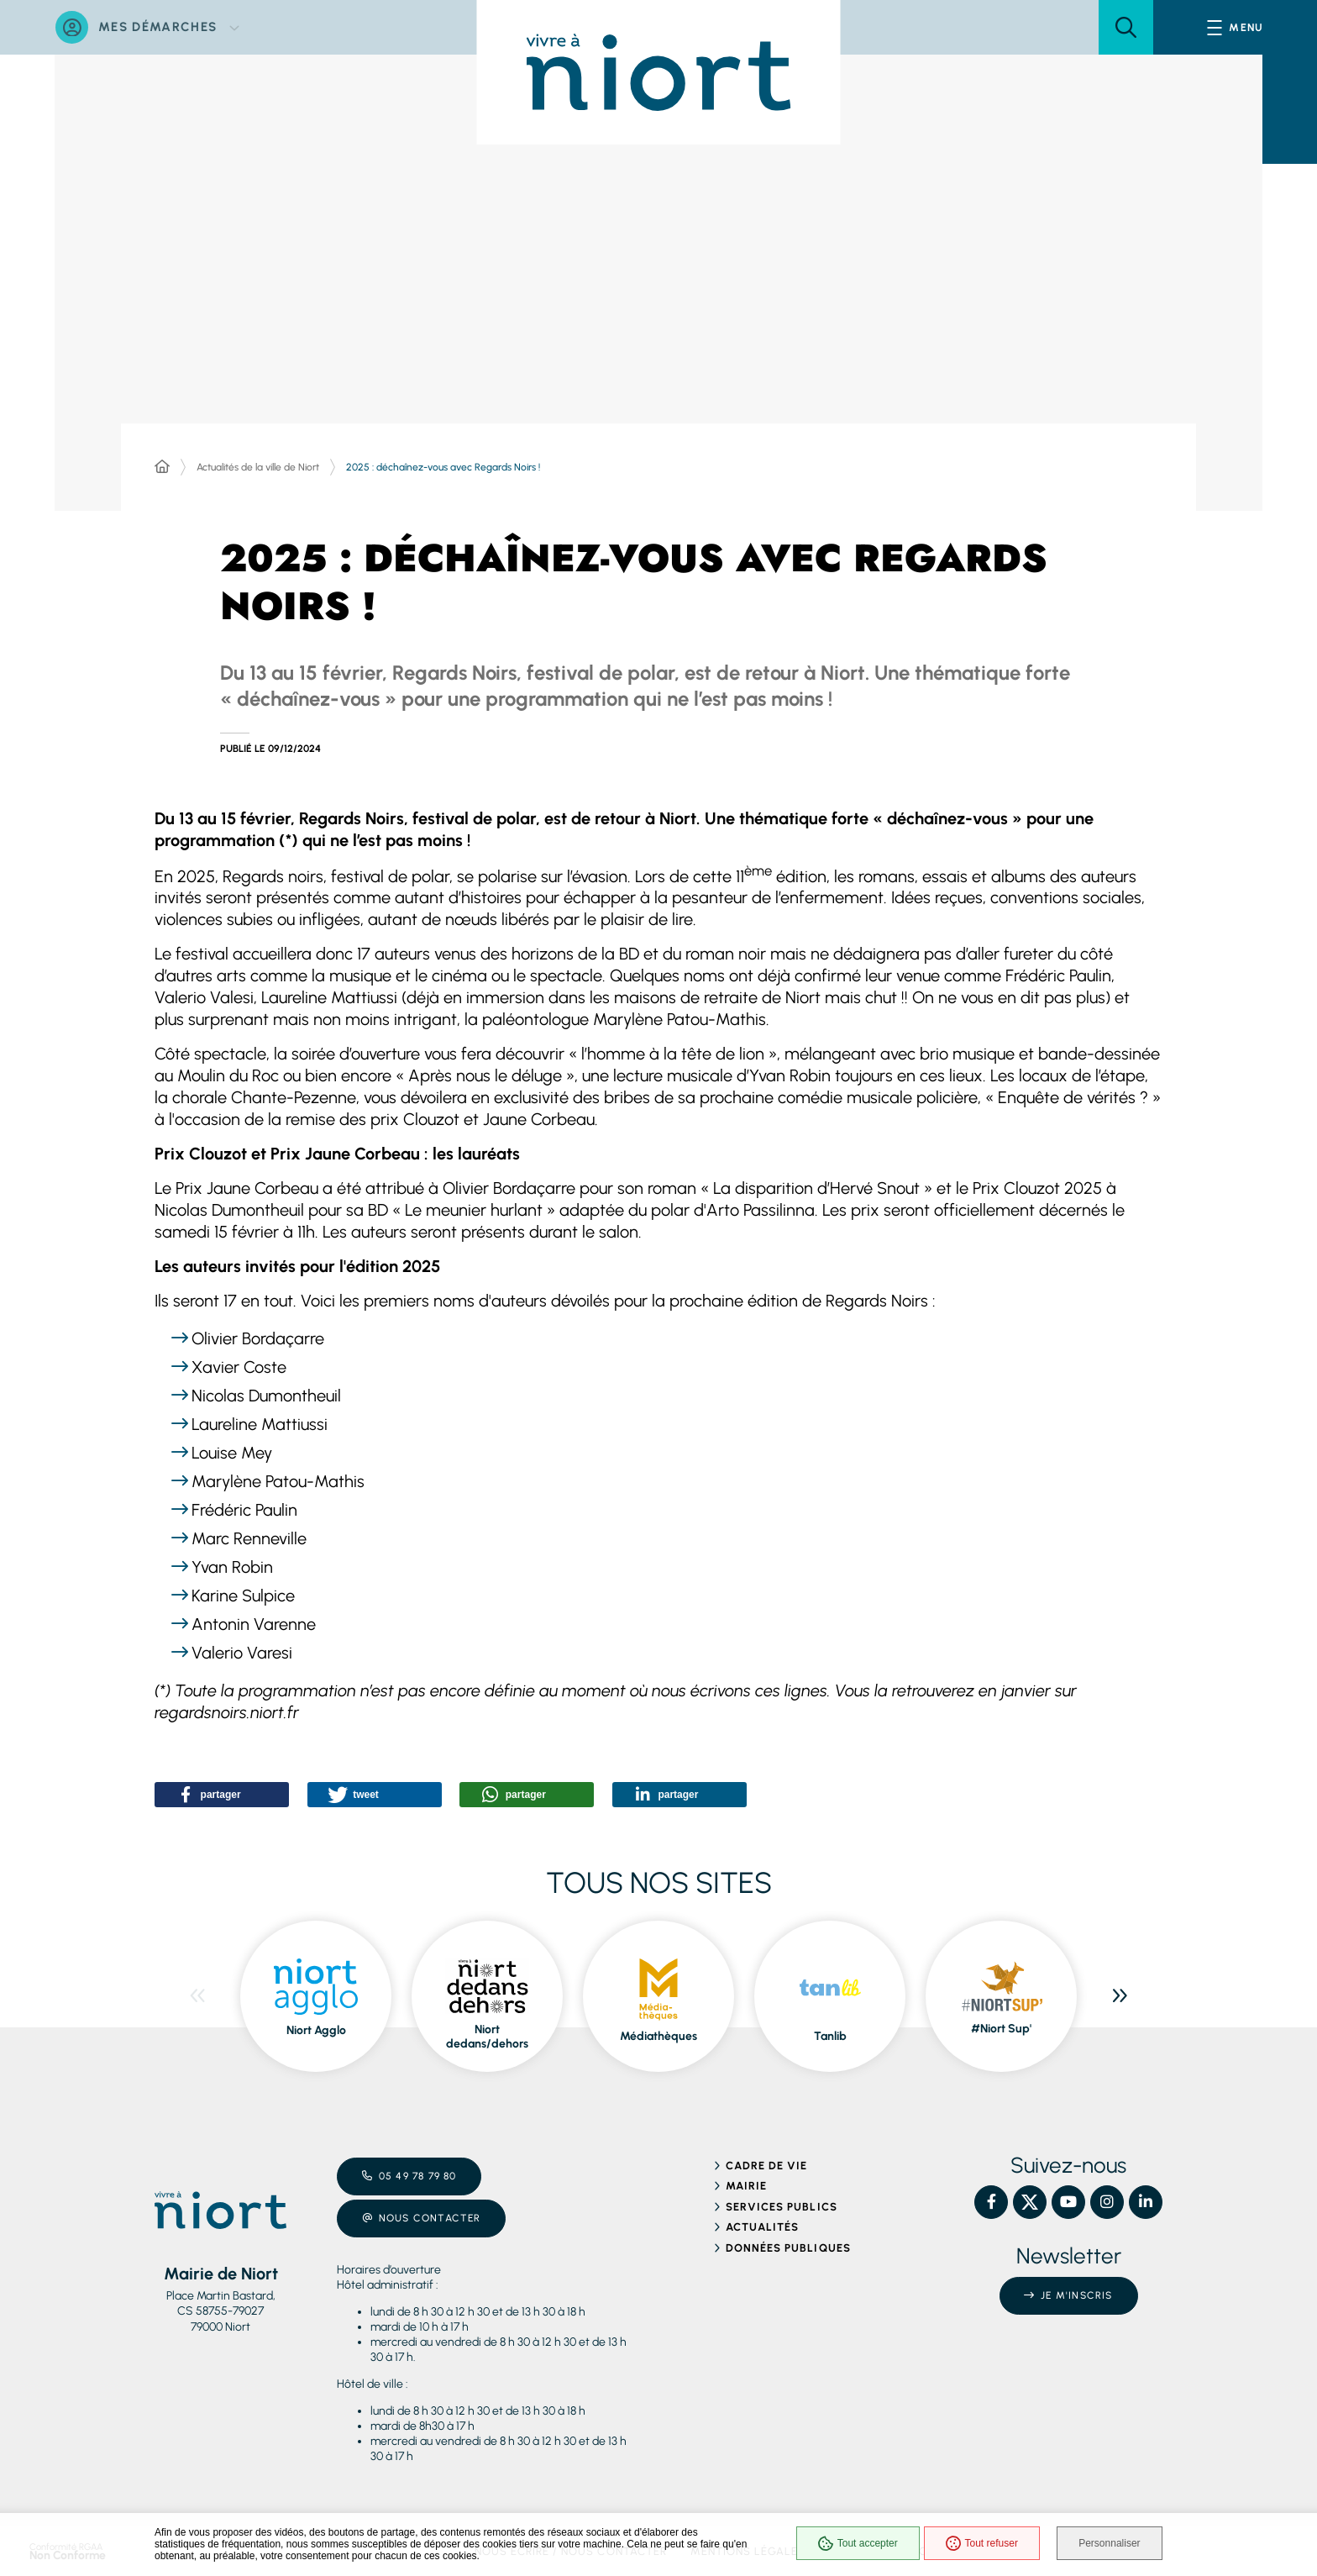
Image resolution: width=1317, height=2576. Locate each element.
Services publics (781, 2201)
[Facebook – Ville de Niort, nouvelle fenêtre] (991, 2197)
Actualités (762, 2222)
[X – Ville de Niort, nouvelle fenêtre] (1030, 2197)
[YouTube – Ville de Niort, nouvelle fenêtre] (1068, 2197)
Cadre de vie (766, 2159)
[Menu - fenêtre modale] (1235, 27)
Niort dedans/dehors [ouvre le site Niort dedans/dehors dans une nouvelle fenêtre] (487, 2031)
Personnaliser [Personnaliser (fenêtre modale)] (1110, 2544)
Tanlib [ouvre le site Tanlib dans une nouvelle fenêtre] (830, 2030)
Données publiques (788, 2242)
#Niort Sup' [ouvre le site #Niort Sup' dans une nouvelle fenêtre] (1001, 2023)
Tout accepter (854, 2544)
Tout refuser (978, 2544)
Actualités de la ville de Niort (258, 467)
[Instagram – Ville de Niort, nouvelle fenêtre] (1107, 2197)
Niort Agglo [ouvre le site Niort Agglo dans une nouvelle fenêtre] (316, 2024)
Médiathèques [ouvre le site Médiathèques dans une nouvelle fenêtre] (658, 2030)
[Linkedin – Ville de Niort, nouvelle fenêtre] (1145, 2197)
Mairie (746, 2180)
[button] (1126, 27)
